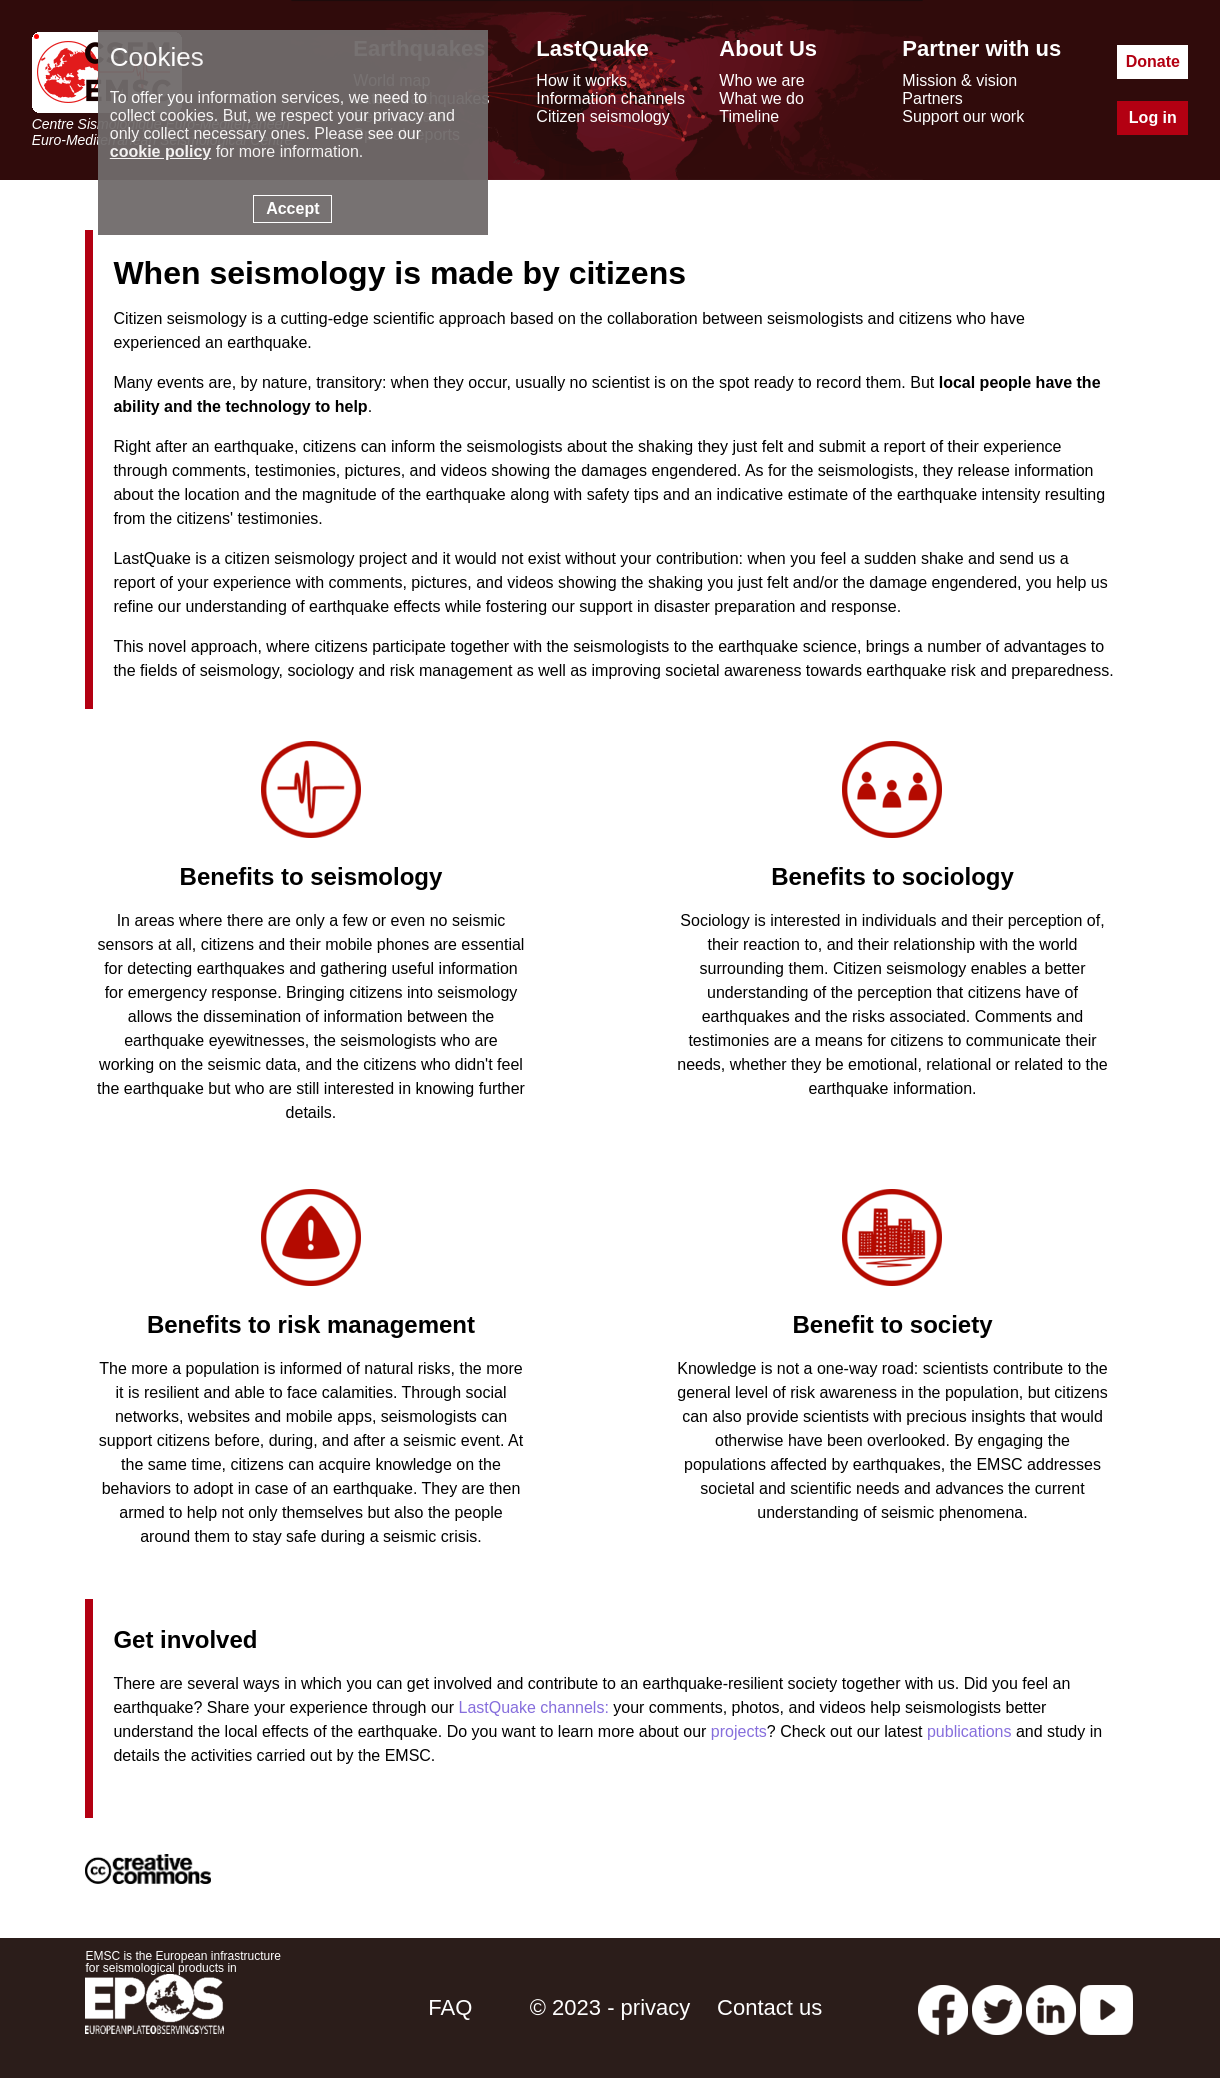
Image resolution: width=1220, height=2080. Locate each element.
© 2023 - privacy (610, 2007)
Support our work (963, 116)
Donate (1153, 61)
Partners (932, 98)
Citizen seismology (602, 116)
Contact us (769, 2007)
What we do (761, 98)
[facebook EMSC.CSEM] (943, 2007)
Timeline (749, 116)
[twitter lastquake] (997, 2007)
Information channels (610, 98)
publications (969, 1731)
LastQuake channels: (534, 1707)
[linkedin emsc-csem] (1051, 2007)
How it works (581, 80)
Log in (1153, 117)
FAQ (450, 2007)
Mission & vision (959, 80)
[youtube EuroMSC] (1106, 2007)
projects (739, 1731)
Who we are (761, 80)
